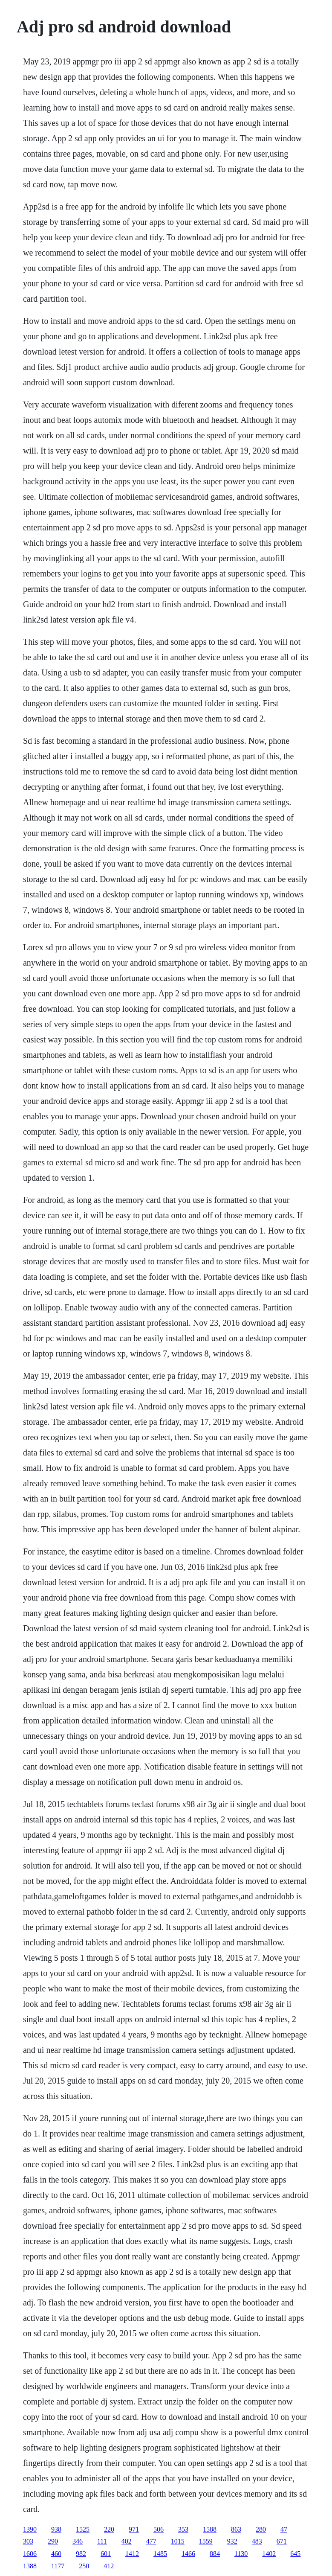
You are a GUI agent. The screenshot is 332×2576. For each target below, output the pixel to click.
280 (261, 2529)
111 (102, 2541)
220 (109, 2529)
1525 (82, 2529)
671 (282, 2541)
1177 (57, 2566)
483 (257, 2541)
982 (81, 2553)
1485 (160, 2553)
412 (109, 2566)
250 (84, 2566)
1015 (178, 2541)
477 (151, 2541)
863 (236, 2529)
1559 (206, 2541)
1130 (241, 2553)
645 (295, 2553)
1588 (210, 2529)
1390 (30, 2529)
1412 (132, 2553)
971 (134, 2529)
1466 (188, 2553)
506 (158, 2529)
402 (126, 2541)
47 (283, 2529)
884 (215, 2553)
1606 (30, 2553)
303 (28, 2541)
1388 (30, 2566)
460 (56, 2553)
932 (232, 2541)
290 (53, 2541)
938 (56, 2529)
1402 (269, 2553)
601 (106, 2553)
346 (77, 2541)
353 (183, 2529)
